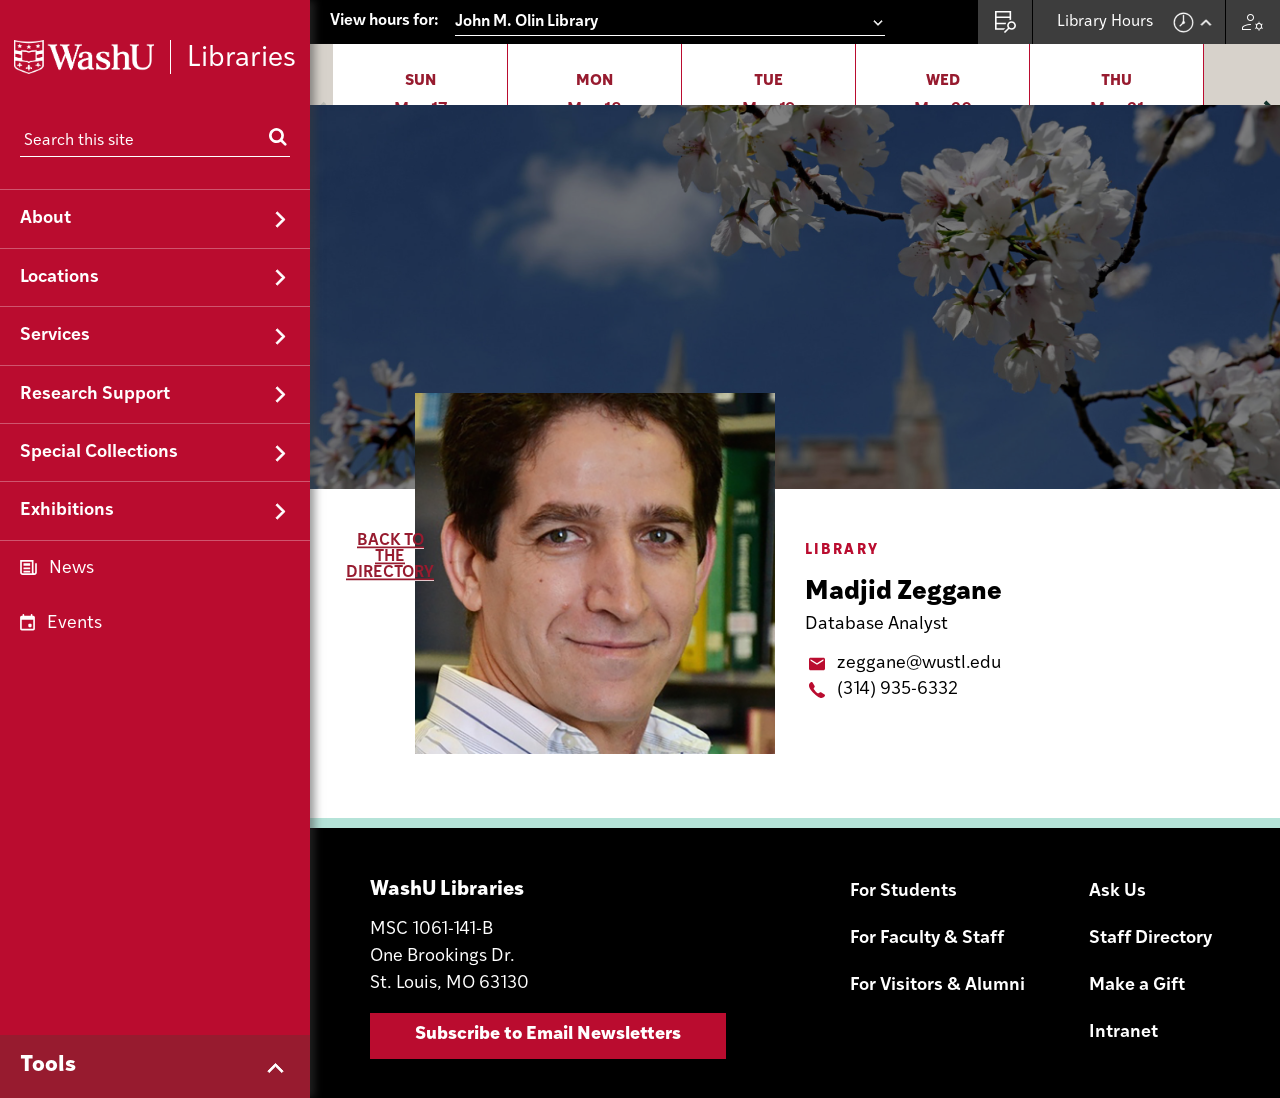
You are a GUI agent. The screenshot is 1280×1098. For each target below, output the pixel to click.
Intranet (1123, 926)
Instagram (1102, 1032)
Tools (48, 1065)
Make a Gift (1137, 879)
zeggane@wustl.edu (919, 557)
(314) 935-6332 (897, 583)
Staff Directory (1150, 832)
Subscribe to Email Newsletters (548, 928)
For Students (903, 785)
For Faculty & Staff (927, 832)
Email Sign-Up (1050, 1032)
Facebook (1154, 1032)
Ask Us (1117, 785)
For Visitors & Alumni (937, 879)
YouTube (1206, 1032)
